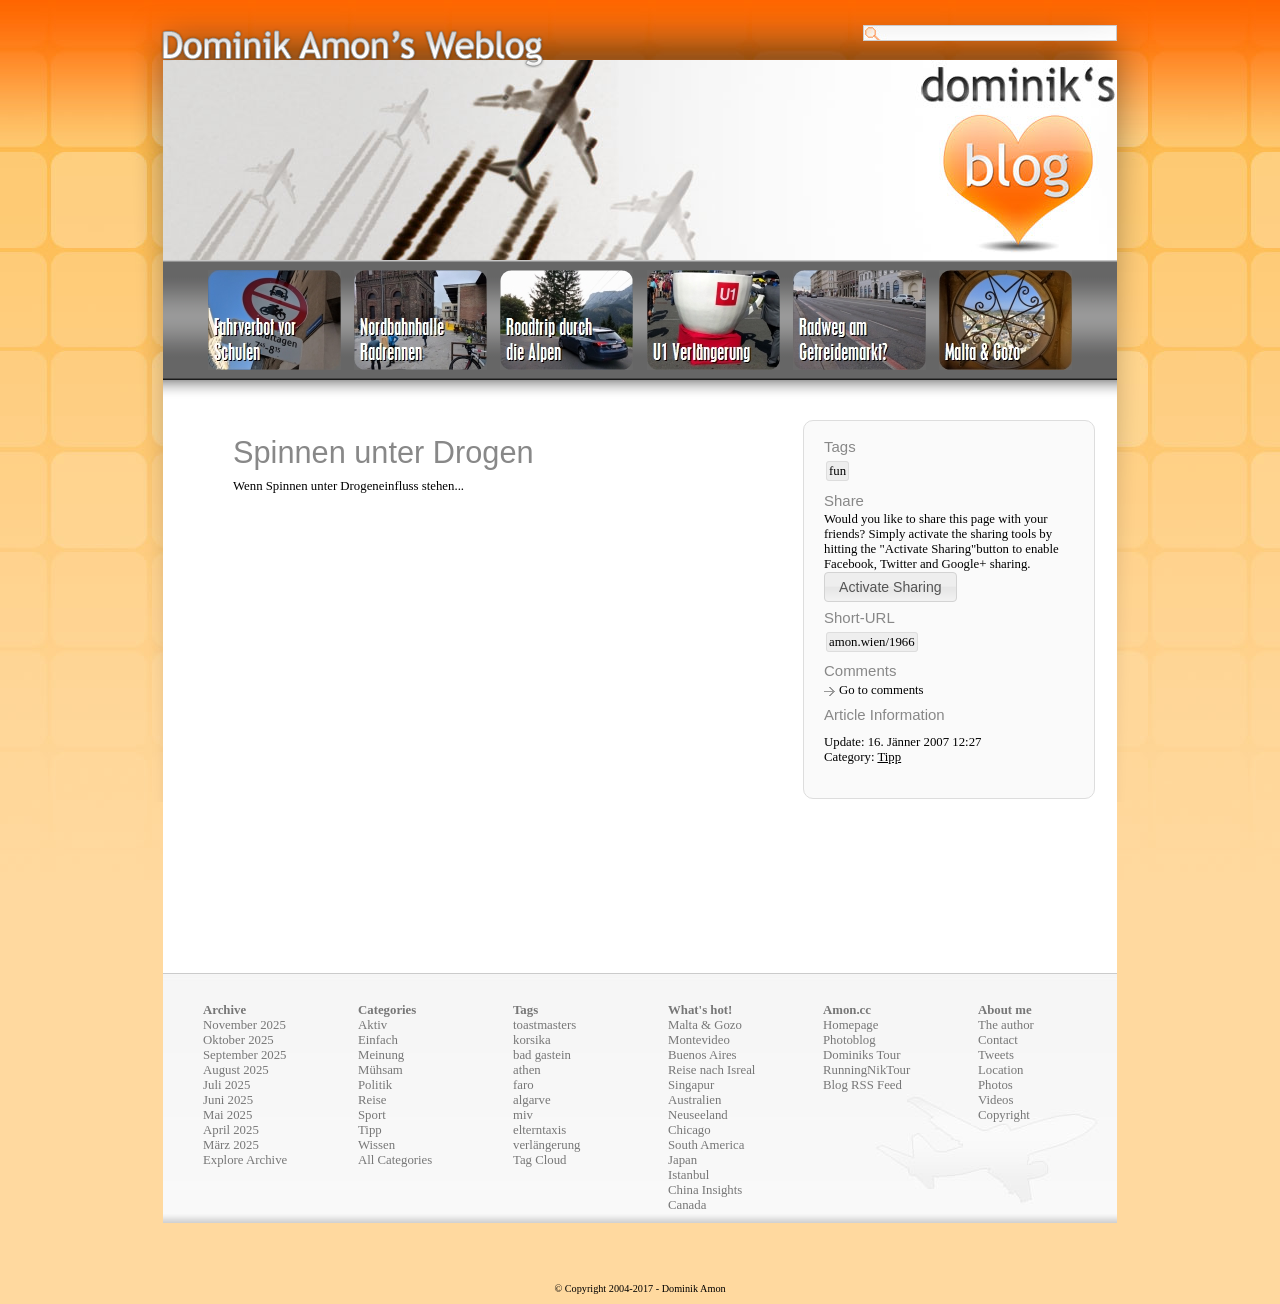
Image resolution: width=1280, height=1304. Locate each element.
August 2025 (236, 1070)
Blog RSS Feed (862, 1085)
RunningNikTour (866, 1070)
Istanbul (688, 1175)
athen (527, 1070)
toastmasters (544, 1025)
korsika (532, 1040)
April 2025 (231, 1130)
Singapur (691, 1085)
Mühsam (380, 1070)
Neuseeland (698, 1115)
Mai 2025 (227, 1115)
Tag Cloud (540, 1160)
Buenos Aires (702, 1055)
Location (1000, 1070)
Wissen (376, 1145)
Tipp (889, 757)
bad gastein (542, 1055)
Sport (372, 1115)
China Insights (705, 1190)
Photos (995, 1085)
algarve (532, 1100)
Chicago (689, 1130)
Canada (687, 1205)
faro (523, 1085)
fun (837, 471)
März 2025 (231, 1145)
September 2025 (245, 1055)
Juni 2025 (228, 1100)
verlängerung (547, 1145)
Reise (372, 1100)
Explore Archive (245, 1160)
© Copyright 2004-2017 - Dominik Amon (639, 1288)
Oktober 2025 (238, 1040)
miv (523, 1115)
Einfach (378, 1040)
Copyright (1004, 1115)
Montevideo (699, 1040)
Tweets (996, 1055)
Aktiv (372, 1025)
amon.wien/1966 (872, 642)
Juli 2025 (226, 1085)
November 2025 (244, 1025)
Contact (998, 1040)
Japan (682, 1160)
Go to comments (881, 690)
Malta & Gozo (705, 1025)
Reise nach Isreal (711, 1070)
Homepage (850, 1025)
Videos (996, 1100)
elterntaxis (539, 1130)
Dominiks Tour (861, 1055)
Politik (375, 1085)
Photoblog (849, 1040)
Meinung (381, 1055)
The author (1006, 1025)
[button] (890, 586)
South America (706, 1145)
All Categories (395, 1160)
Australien (694, 1100)
